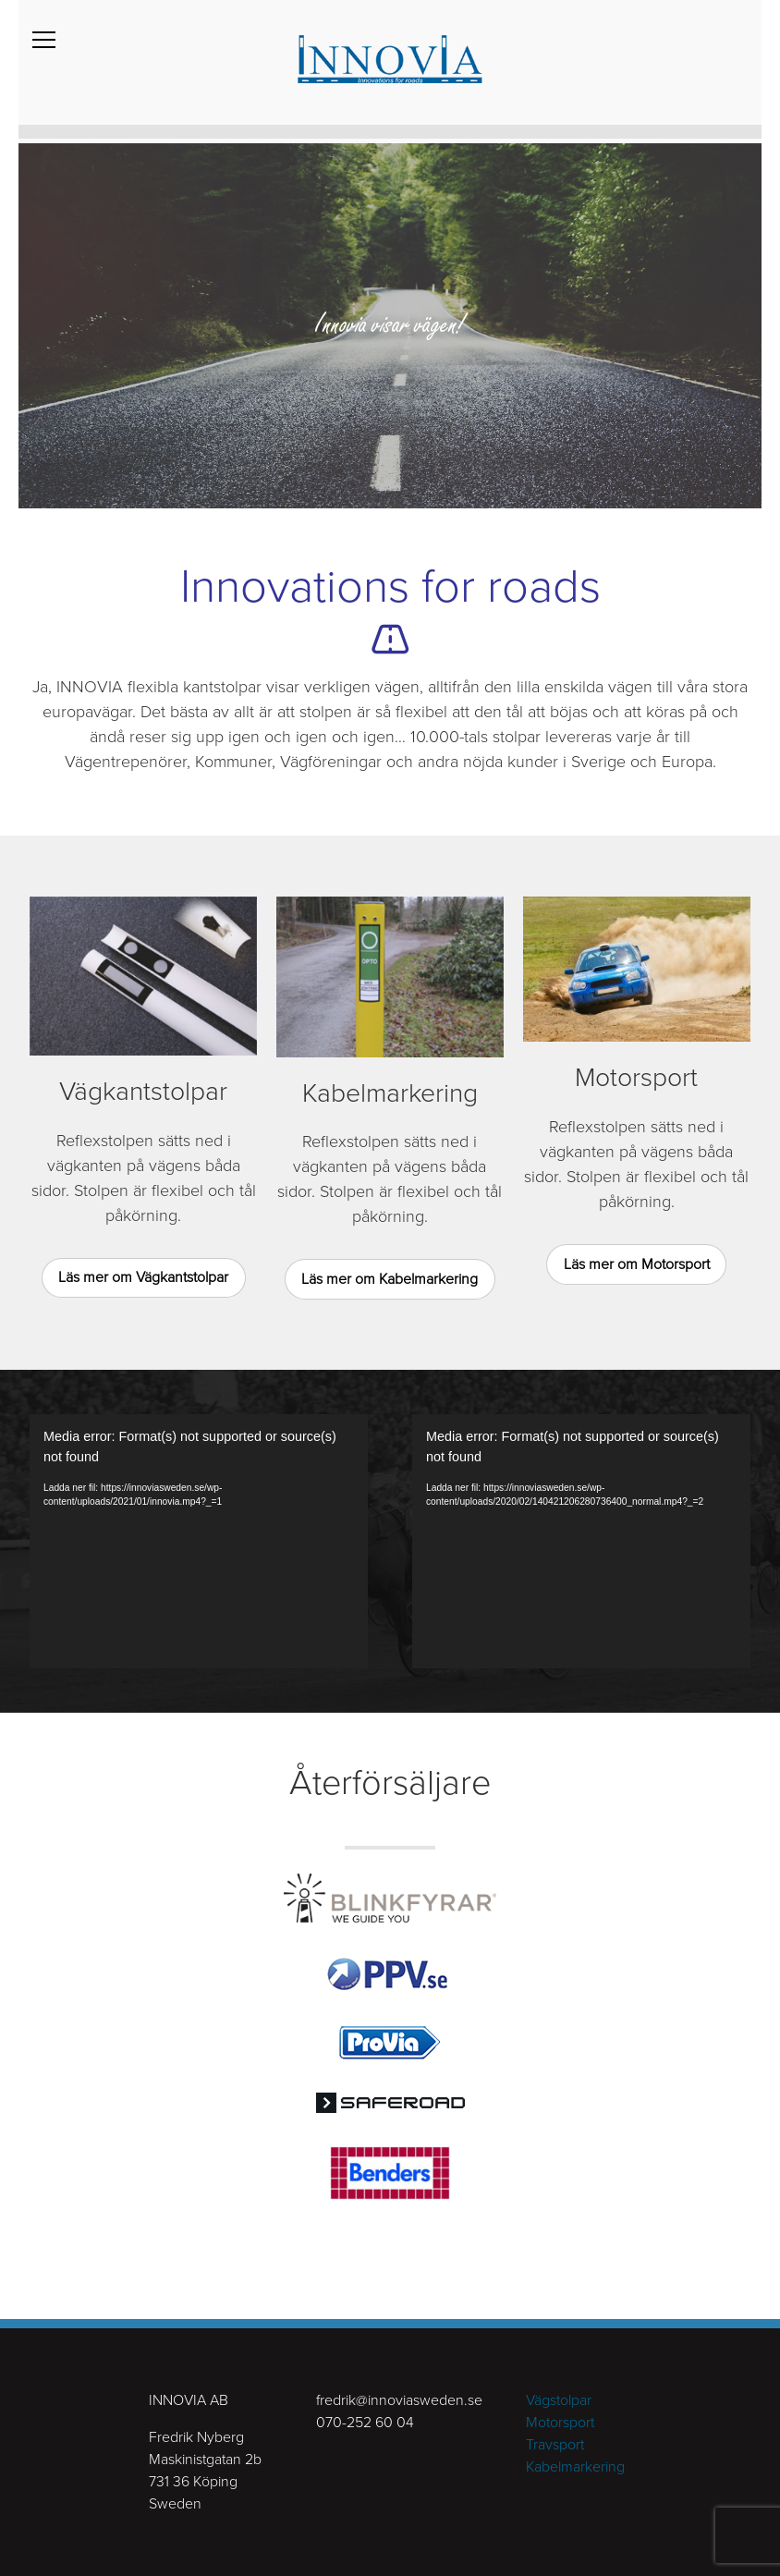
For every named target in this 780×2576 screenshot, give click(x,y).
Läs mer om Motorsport (637, 1264)
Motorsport (560, 2422)
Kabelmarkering (575, 2467)
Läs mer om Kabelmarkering (389, 1279)
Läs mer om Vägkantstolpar (143, 1277)
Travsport (555, 2445)
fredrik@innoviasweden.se (399, 2400)
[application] (199, 1541)
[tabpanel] (390, 323)
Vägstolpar (558, 2400)
